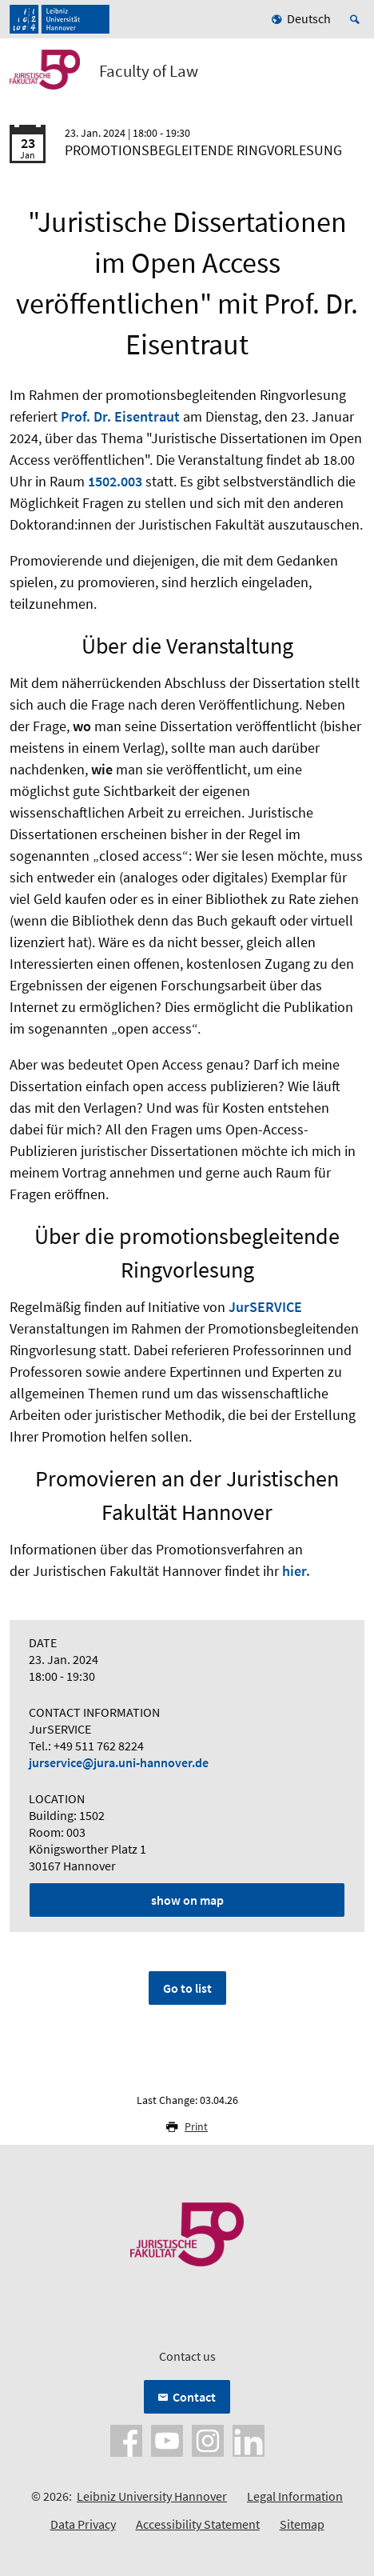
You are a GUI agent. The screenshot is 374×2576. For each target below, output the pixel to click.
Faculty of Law (148, 71)
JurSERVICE (265, 1307)
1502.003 (115, 481)
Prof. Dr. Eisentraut (120, 416)
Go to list (187, 1988)
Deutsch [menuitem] (309, 18)
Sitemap (302, 2524)
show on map (187, 1900)
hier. (296, 1571)
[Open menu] (351, 74)
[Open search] (357, 19)
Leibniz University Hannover (152, 2496)
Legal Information (295, 2496)
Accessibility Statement (198, 2524)
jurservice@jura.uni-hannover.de (119, 1762)
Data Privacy (83, 2524)
